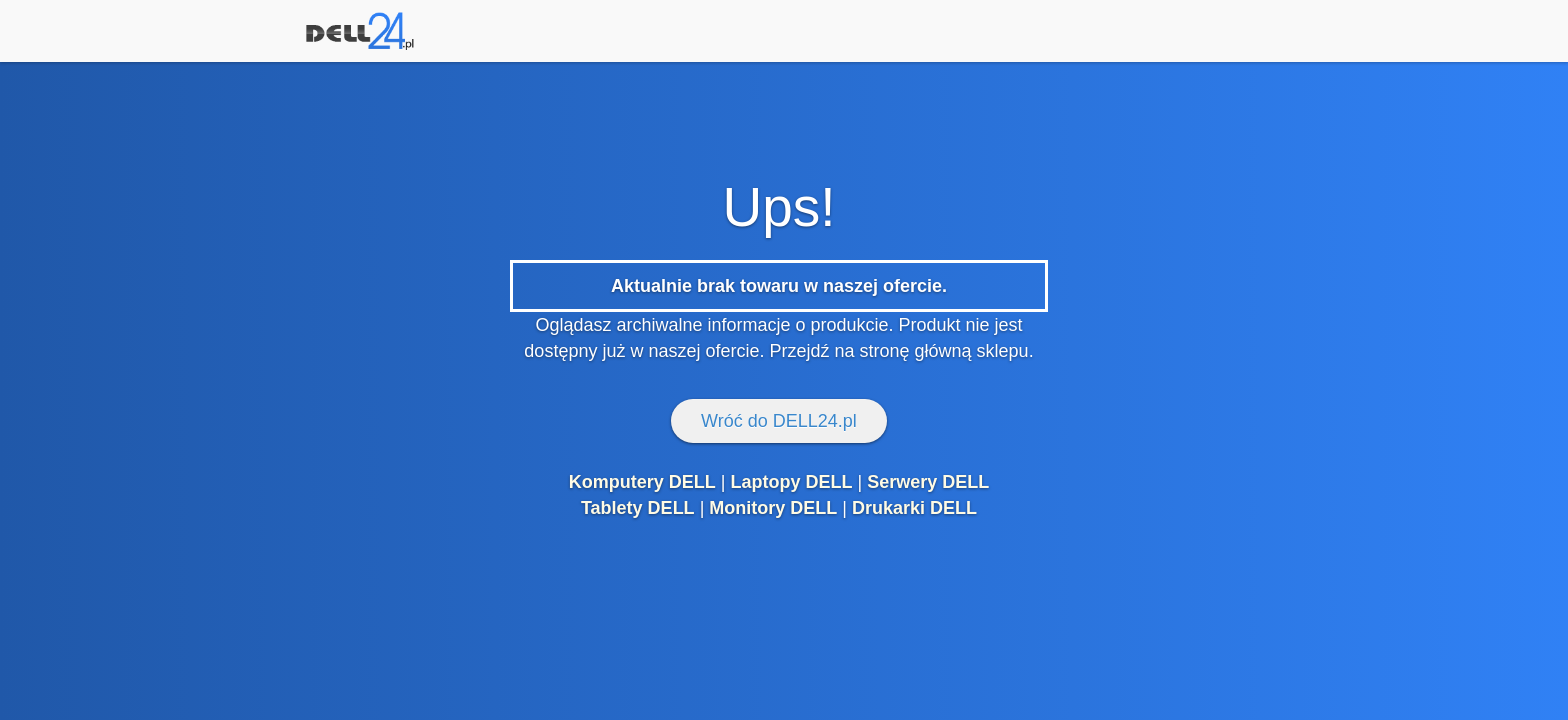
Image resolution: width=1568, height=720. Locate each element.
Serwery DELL (928, 482)
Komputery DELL (642, 482)
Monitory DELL (773, 508)
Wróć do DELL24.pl (779, 421)
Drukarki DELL (914, 508)
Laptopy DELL (791, 482)
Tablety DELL (638, 508)
